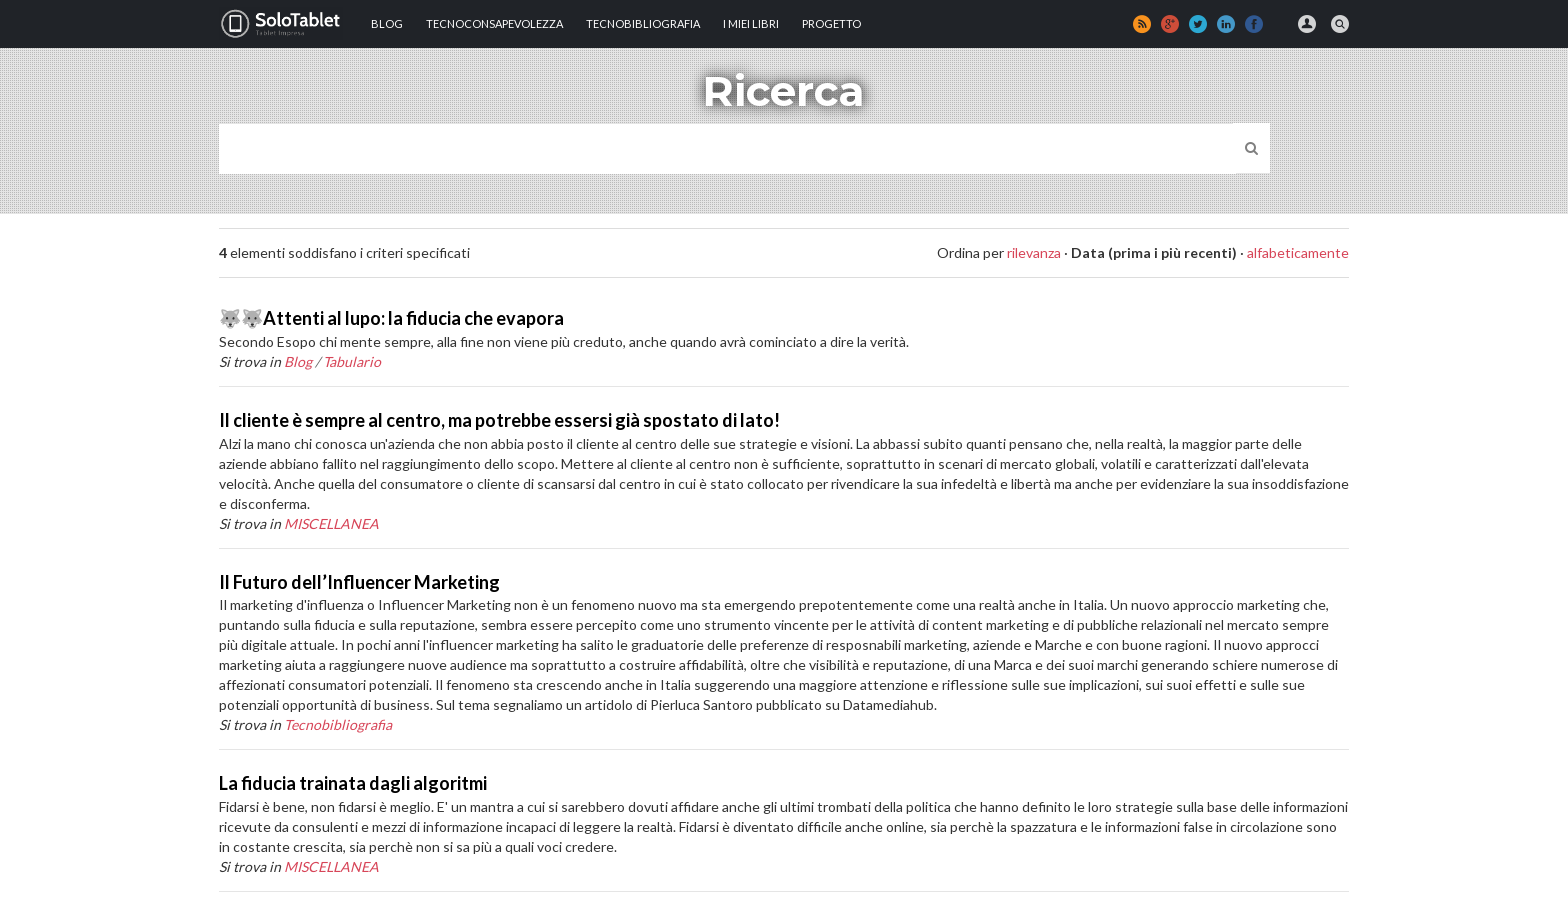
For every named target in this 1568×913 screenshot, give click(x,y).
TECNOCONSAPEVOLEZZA (494, 23)
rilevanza (1034, 252)
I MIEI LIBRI (751, 23)
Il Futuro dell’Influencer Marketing (359, 582)
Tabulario (352, 361)
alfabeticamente (1298, 252)
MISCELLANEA (331, 523)
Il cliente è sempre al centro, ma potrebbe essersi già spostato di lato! (499, 420)
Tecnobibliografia (643, 23)
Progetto (831, 23)
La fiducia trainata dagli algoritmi (353, 783)
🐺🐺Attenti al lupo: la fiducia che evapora (391, 318)
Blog (387, 23)
